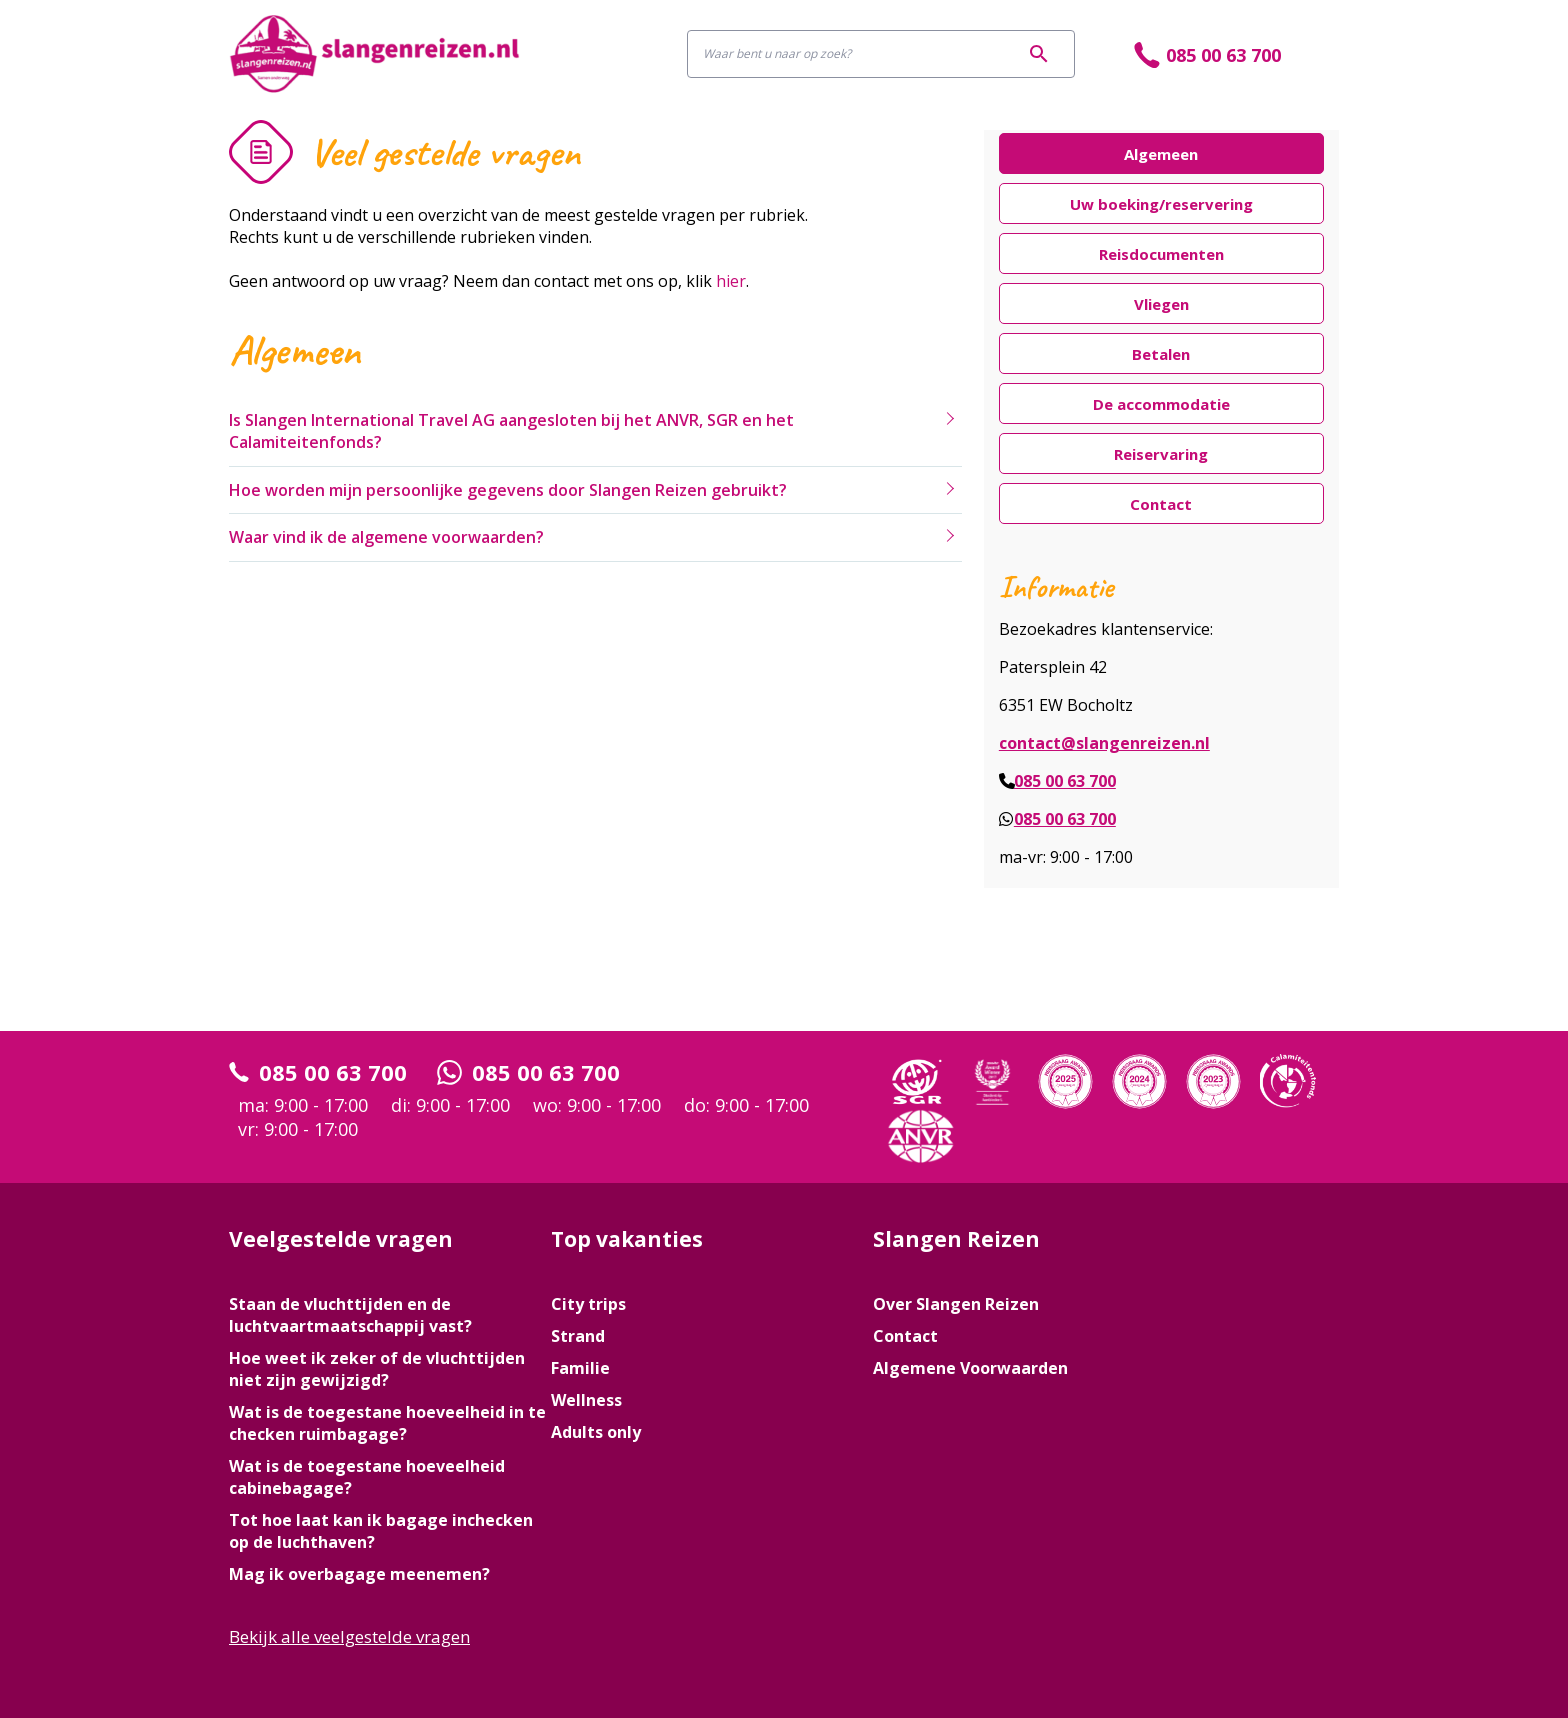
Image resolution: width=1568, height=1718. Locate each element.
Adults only (596, 1432)
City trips (588, 1304)
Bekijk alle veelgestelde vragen (349, 1636)
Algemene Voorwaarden (970, 1368)
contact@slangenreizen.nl (1104, 743)
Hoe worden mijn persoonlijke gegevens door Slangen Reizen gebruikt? (508, 490)
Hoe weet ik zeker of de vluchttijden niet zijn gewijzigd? (377, 1369)
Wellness (586, 1400)
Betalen (1161, 354)
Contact (1161, 504)
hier (731, 281)
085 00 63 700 (1065, 781)
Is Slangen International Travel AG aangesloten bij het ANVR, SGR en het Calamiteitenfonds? (511, 431)
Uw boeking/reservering (1161, 204)
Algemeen (1161, 154)
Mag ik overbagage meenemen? (359, 1574)
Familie (580, 1368)
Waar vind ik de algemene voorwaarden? (386, 537)
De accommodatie (1161, 404)
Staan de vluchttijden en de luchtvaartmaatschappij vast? (350, 1315)
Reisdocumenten (1161, 254)
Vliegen (1161, 304)
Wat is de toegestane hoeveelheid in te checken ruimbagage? (387, 1423)
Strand (578, 1336)
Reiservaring (1161, 454)
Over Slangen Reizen (956, 1304)
